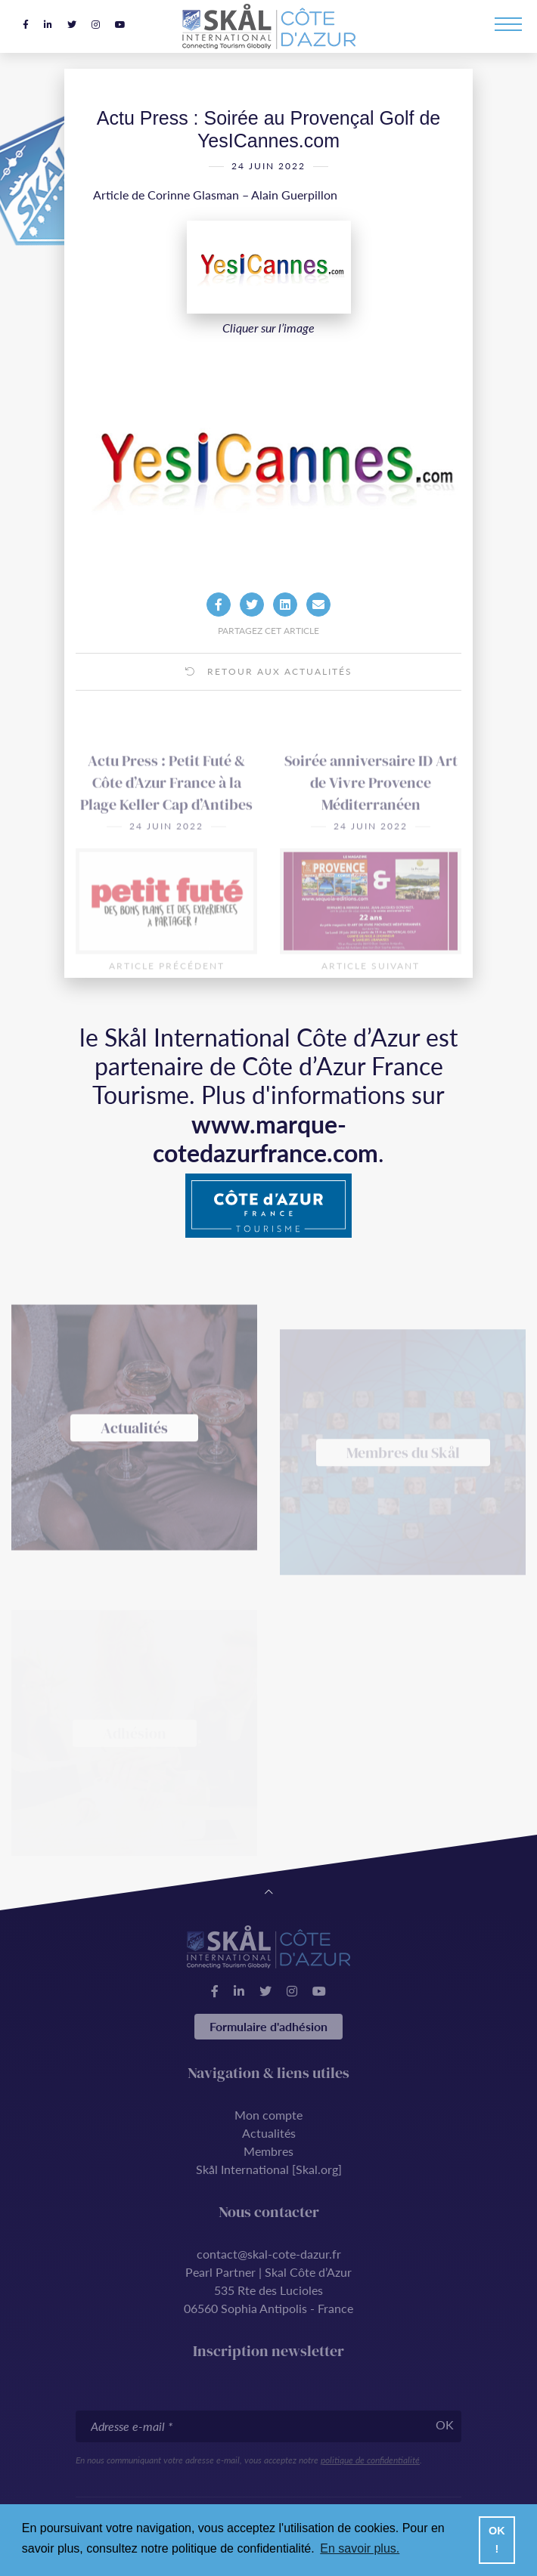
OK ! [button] (497, 2540)
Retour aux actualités (268, 691)
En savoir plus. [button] (359, 2548)
